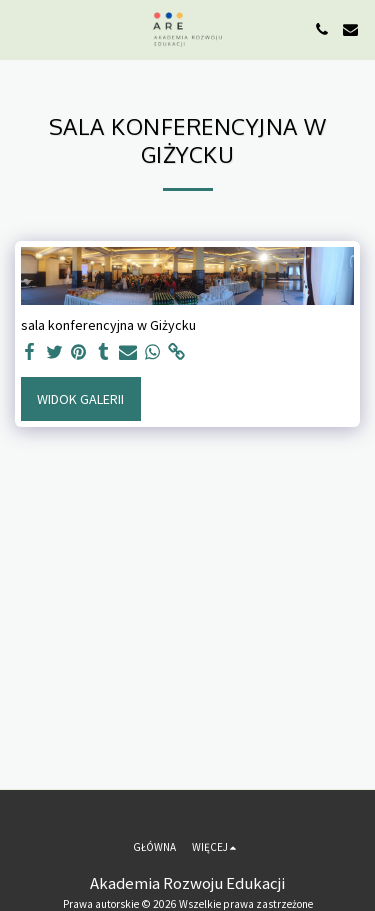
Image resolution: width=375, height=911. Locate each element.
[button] (22, 28)
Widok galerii (80, 399)
